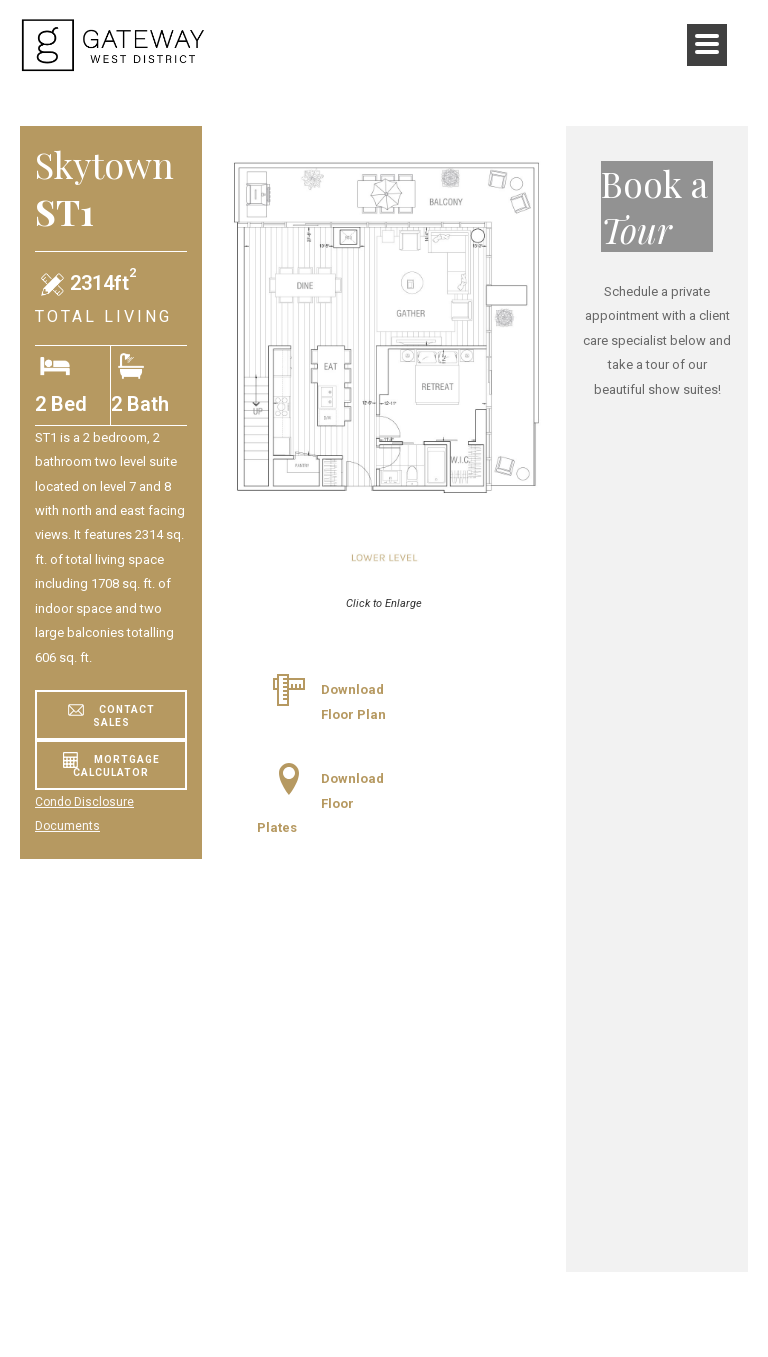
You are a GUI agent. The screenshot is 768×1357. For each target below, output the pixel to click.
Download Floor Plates (320, 803)
